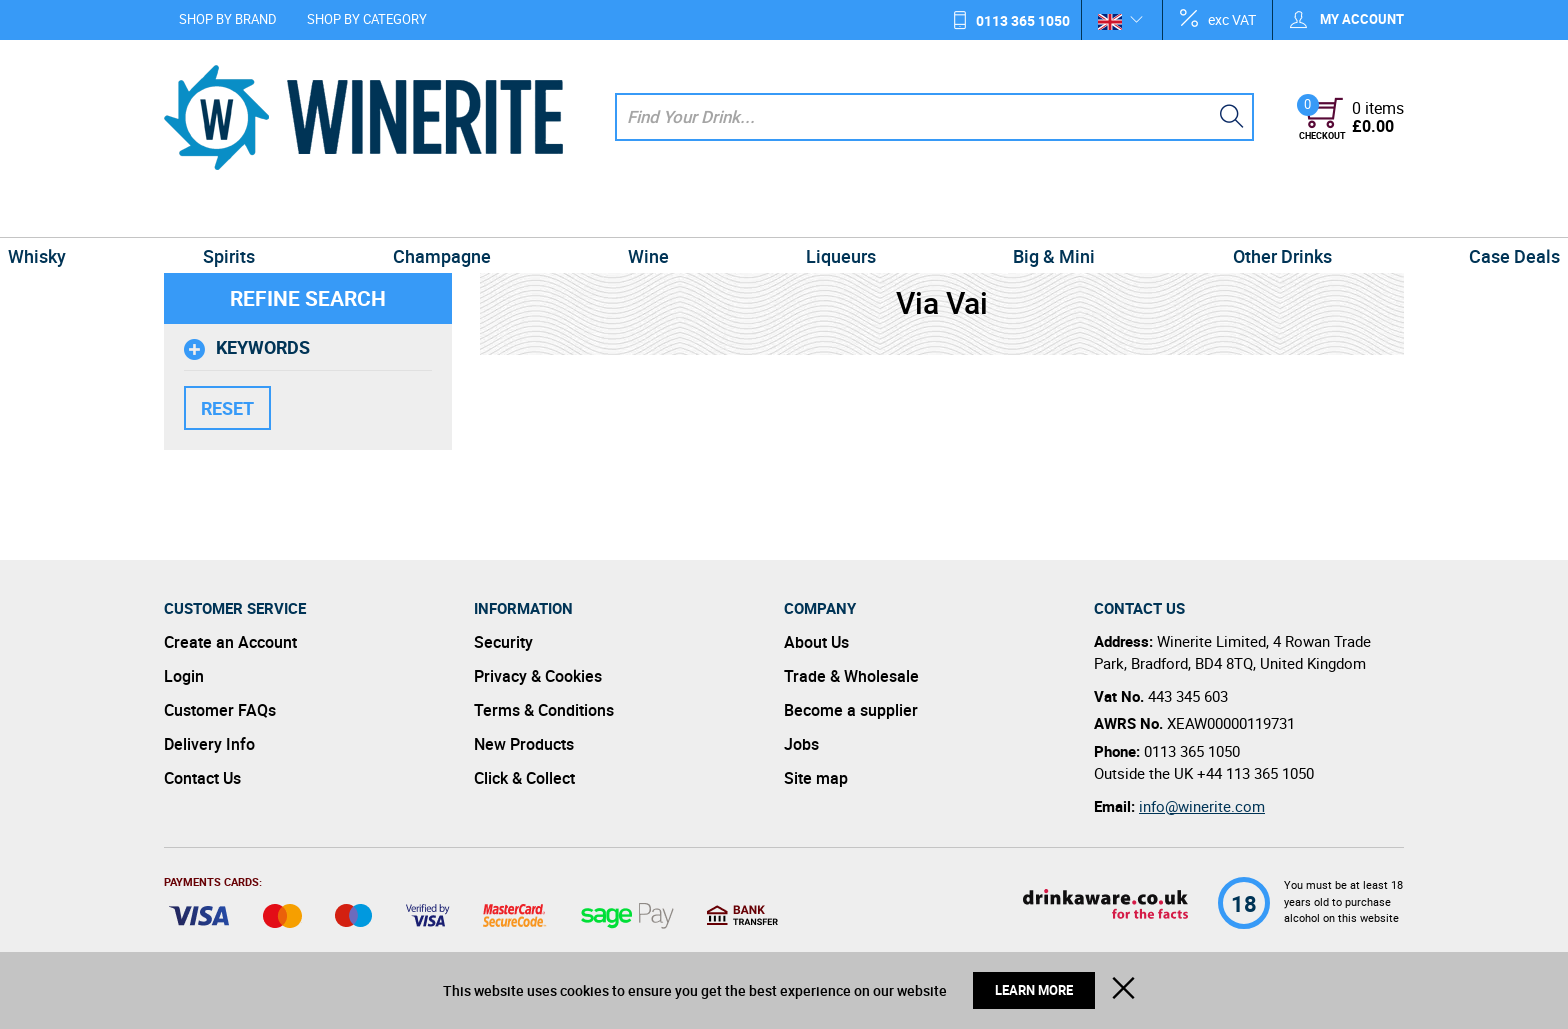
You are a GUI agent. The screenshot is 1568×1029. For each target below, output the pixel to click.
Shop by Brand (228, 19)
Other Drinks (1165, 214)
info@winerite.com (1202, 806)
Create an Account (230, 642)
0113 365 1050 (1023, 20)
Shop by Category (367, 19)
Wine (671, 214)
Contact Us (202, 778)
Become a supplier (851, 710)
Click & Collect (524, 778)
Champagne (512, 214)
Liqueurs (818, 214)
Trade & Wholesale (851, 676)
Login (184, 676)
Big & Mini (984, 214)
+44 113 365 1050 (1255, 773)
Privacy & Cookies (538, 676)
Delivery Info (209, 744)
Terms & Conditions (544, 710)
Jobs (801, 744)
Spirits (346, 214)
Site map (816, 778)
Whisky (201, 214)
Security (503, 642)
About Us (816, 642)
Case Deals (1350, 214)
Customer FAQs (220, 710)
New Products (524, 744)
